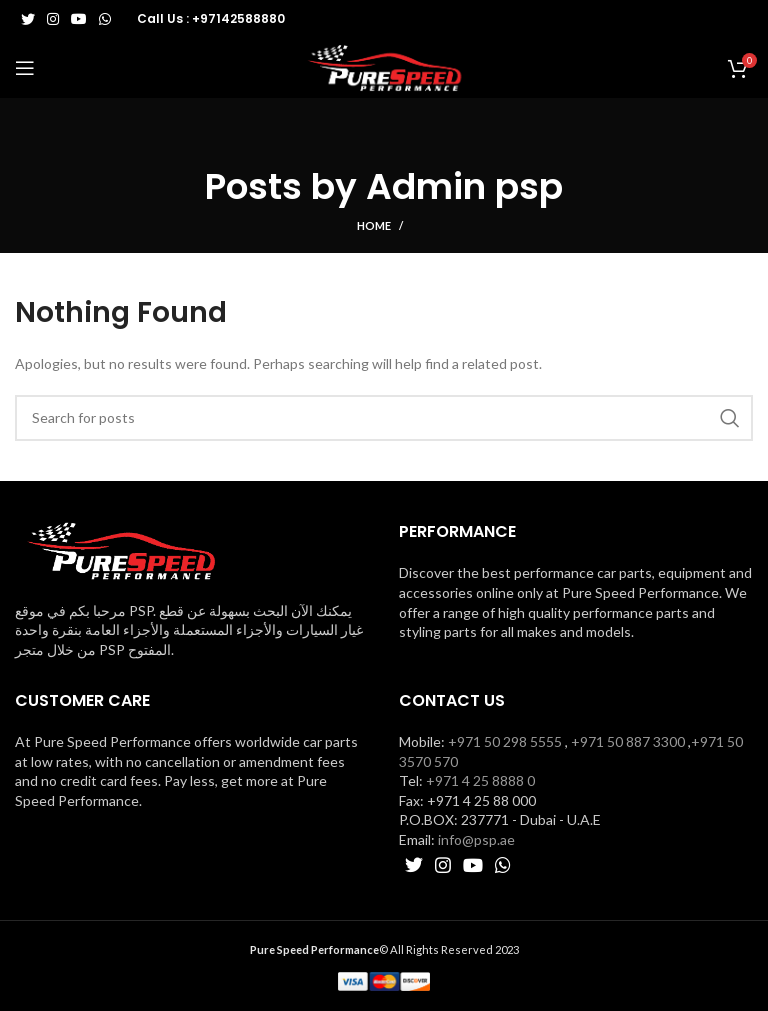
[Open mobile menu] (25, 68)
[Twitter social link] (28, 19)
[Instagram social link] (53, 19)
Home (374, 225)
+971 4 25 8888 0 (480, 780)
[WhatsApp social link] (105, 19)
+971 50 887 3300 (628, 741)
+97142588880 (238, 18)
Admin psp (464, 186)
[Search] (384, 418)
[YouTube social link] (79, 19)
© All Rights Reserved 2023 (384, 949)
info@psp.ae (476, 839)
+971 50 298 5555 (505, 741)
